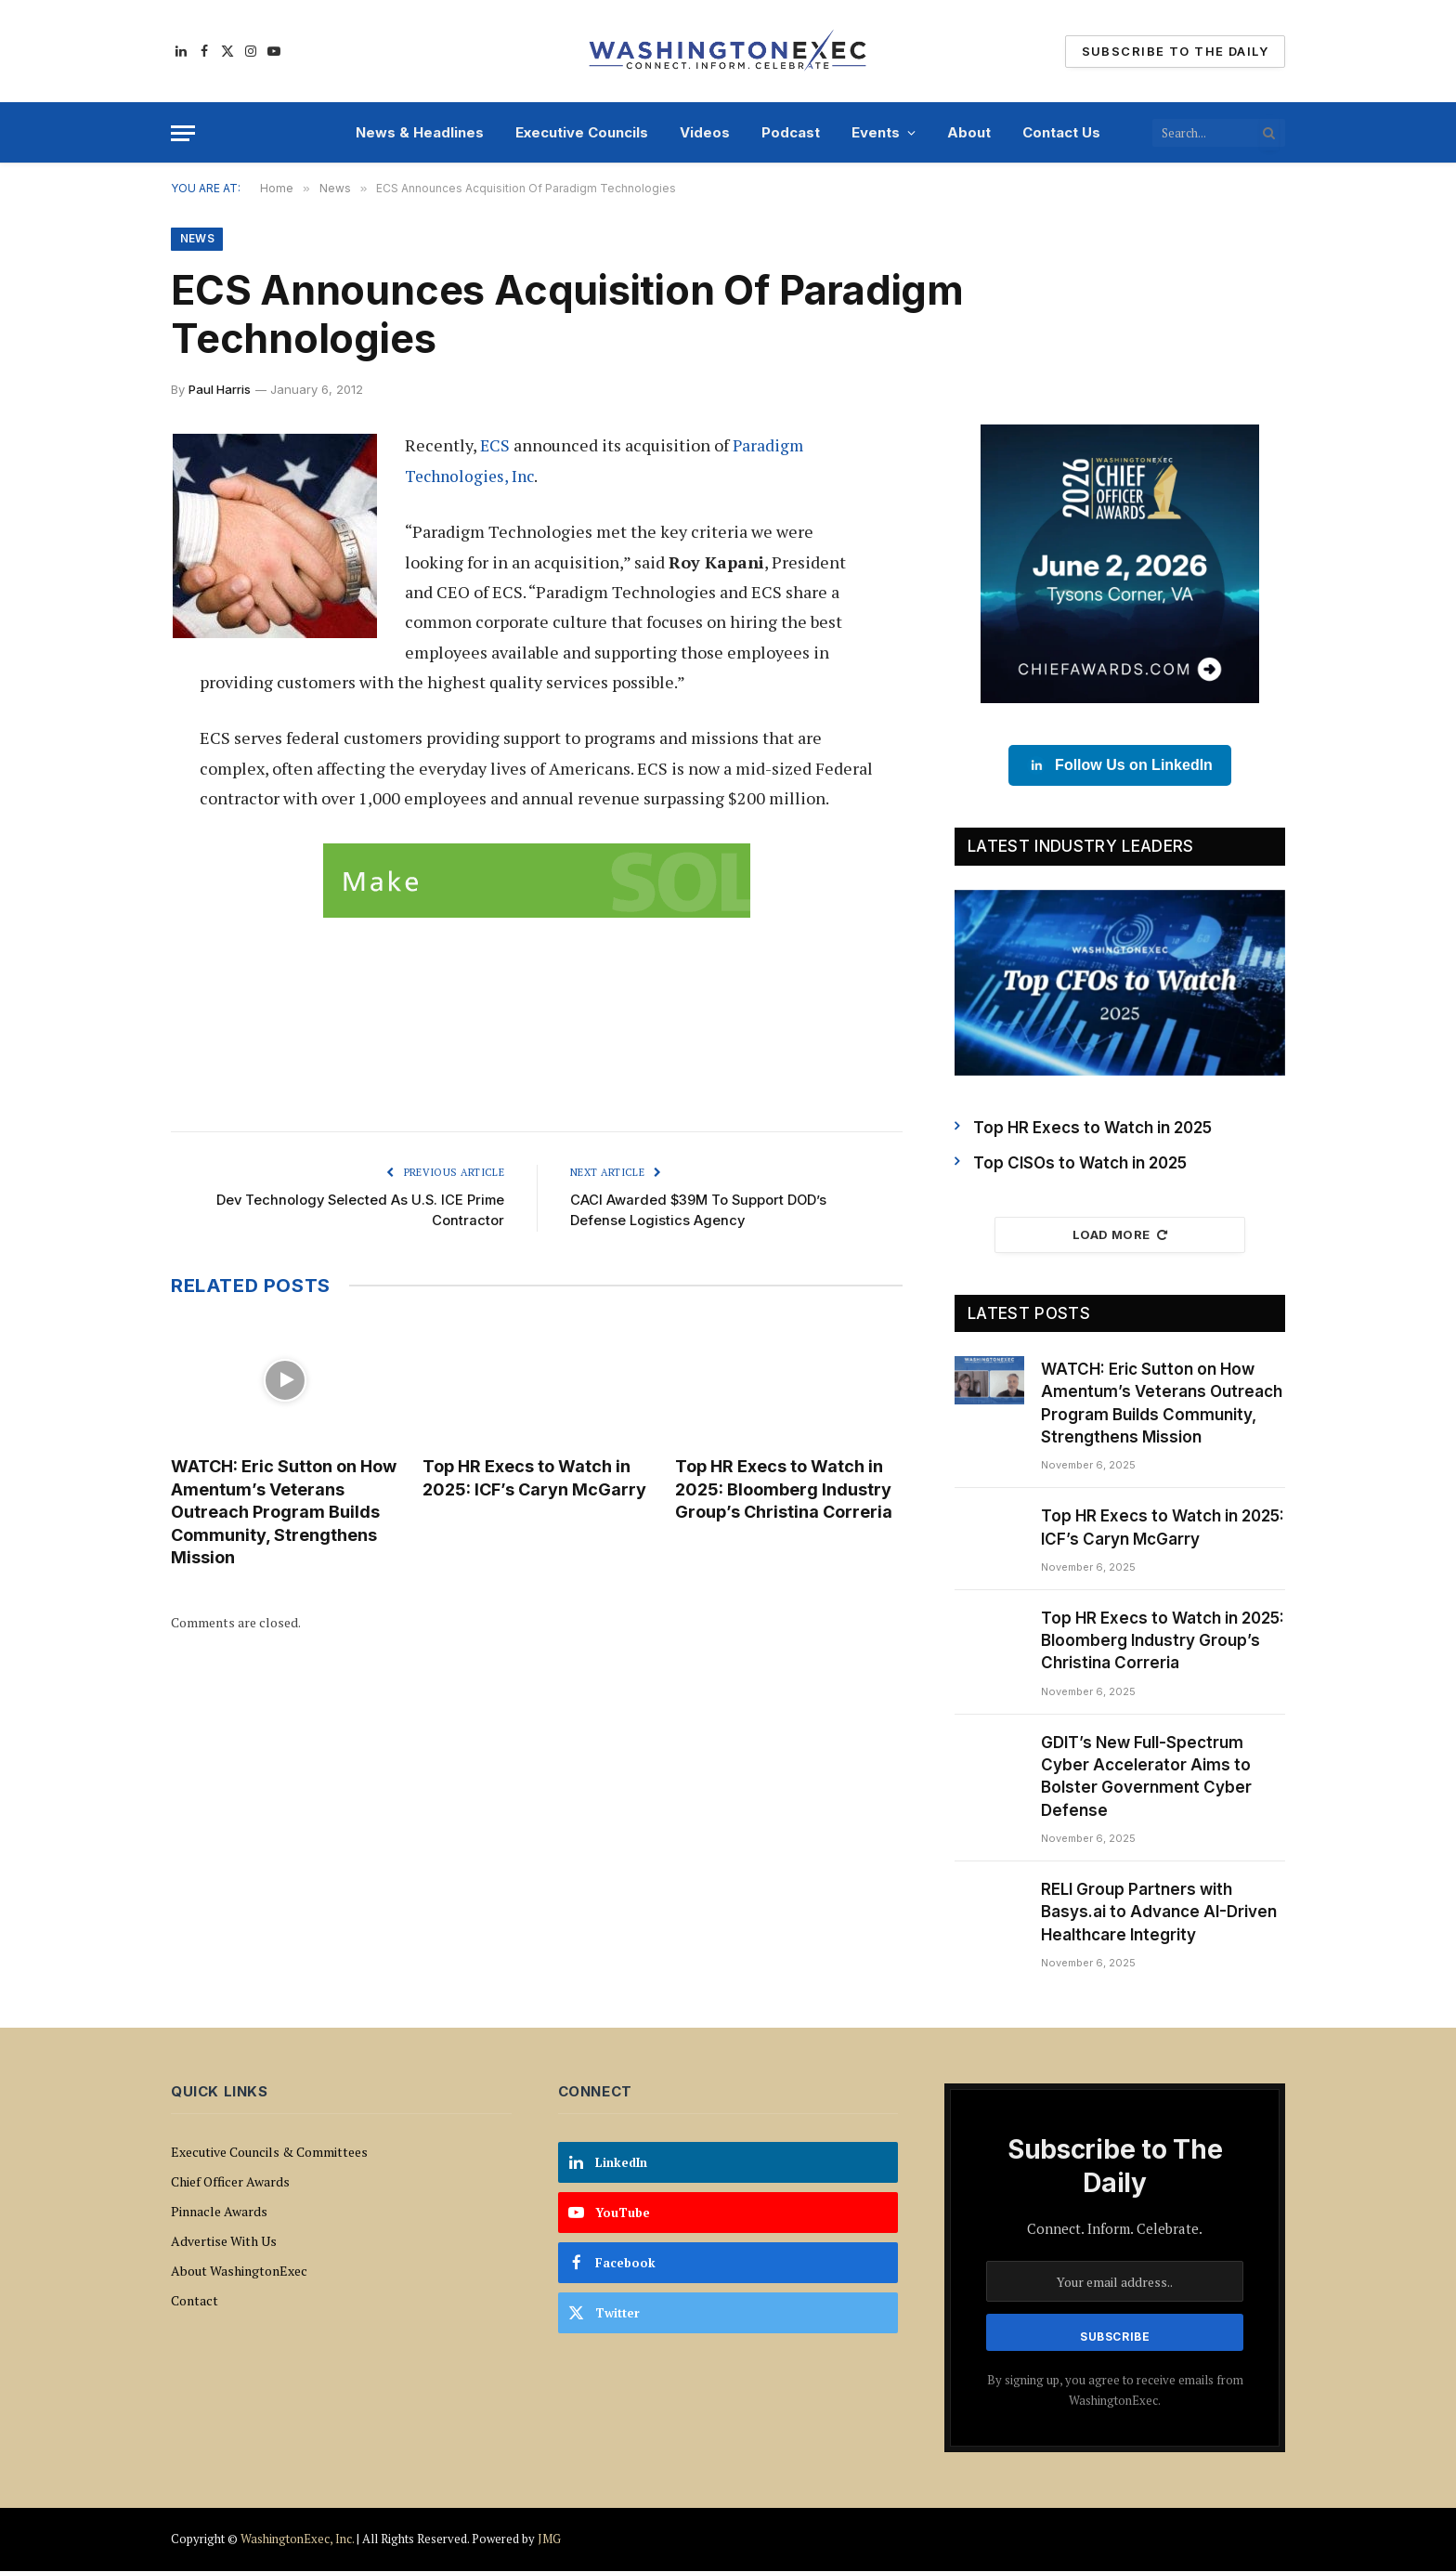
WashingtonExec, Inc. (297, 2539)
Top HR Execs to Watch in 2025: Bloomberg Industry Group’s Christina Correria (783, 1491)
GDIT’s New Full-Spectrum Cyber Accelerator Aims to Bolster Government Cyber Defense (1146, 1777)
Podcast (790, 132)
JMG (549, 2539)
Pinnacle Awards (219, 2212)
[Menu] (183, 133)
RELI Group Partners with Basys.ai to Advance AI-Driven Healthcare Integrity (1159, 1913)
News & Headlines (420, 132)
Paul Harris (219, 390)
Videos (705, 132)
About (969, 132)
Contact (194, 2301)
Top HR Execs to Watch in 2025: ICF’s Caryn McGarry (534, 1480)
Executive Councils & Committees (269, 2152)
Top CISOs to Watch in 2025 (1080, 1164)
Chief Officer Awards (230, 2182)
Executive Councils (581, 132)
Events (876, 132)
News (197, 239)
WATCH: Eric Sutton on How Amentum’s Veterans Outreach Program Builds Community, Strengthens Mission (283, 1514)
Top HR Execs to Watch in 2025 (1092, 1128)
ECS (495, 446)
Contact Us (1061, 132)
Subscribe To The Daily (1175, 51)
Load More (1119, 1235)
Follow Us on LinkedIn (1120, 766)
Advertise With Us (224, 2242)
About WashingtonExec (239, 2271)
